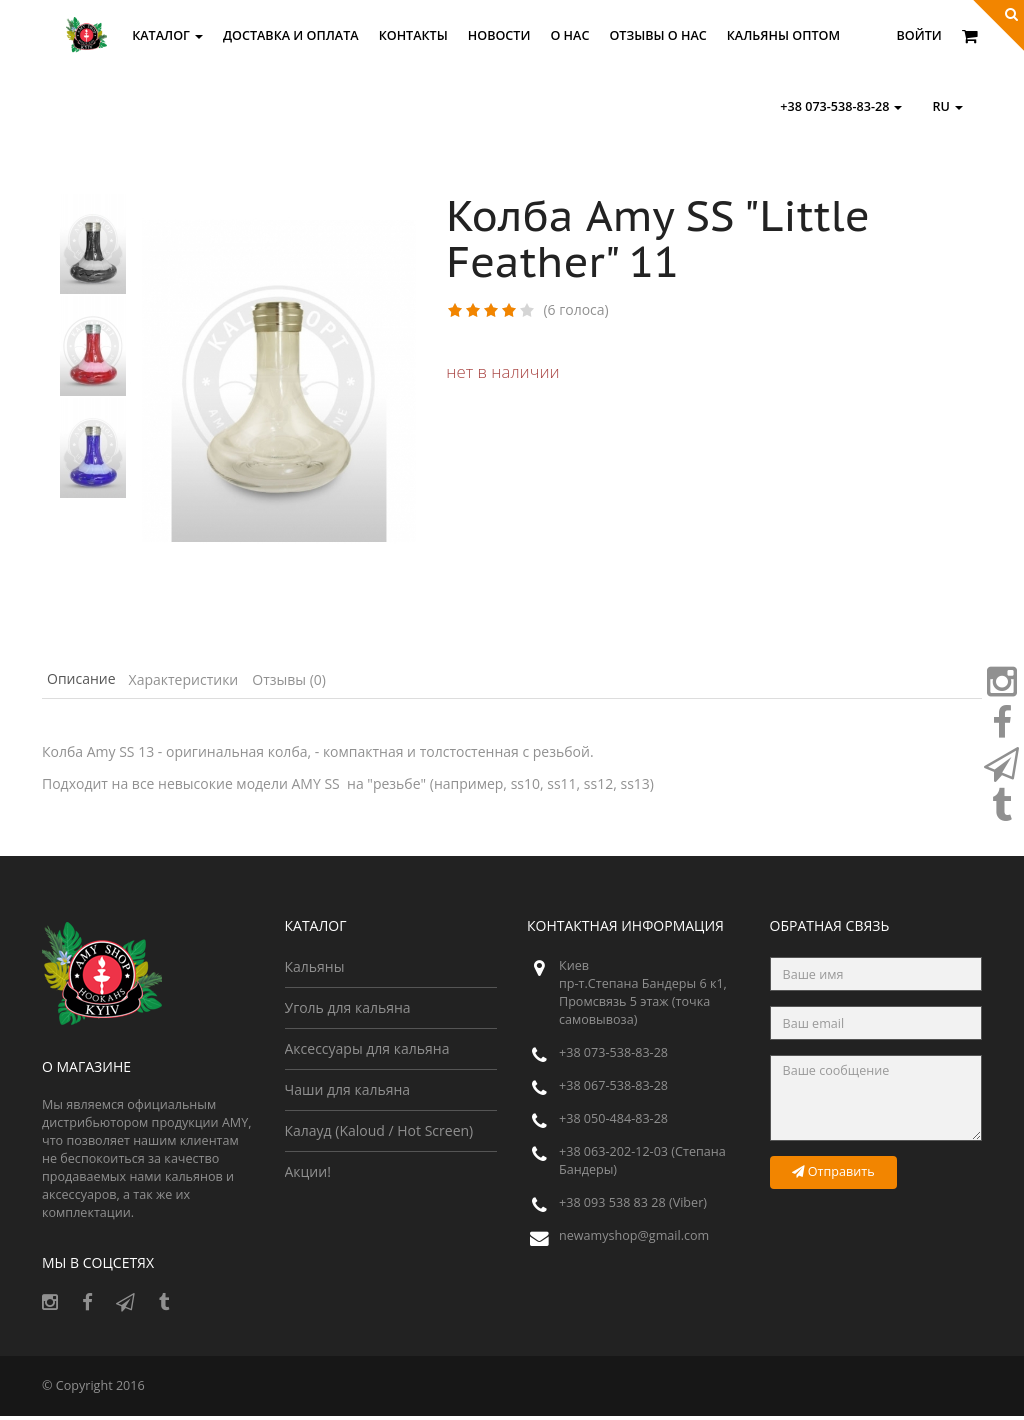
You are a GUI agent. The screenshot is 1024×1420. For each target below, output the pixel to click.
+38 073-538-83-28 (841, 106)
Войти (919, 35)
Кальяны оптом (783, 35)
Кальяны (315, 970)
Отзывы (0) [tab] (341, 681)
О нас (569, 35)
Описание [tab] (92, 681)
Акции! (308, 1175)
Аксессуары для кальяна (367, 1052)
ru (947, 106)
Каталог (167, 35)
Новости (499, 35)
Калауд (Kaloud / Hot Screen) (379, 1134)
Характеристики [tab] (216, 681)
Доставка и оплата (291, 35)
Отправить (833, 1175)
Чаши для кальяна (348, 1093)
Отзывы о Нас (657, 35)
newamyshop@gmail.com (634, 1239)
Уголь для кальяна (348, 1011)
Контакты (413, 35)
